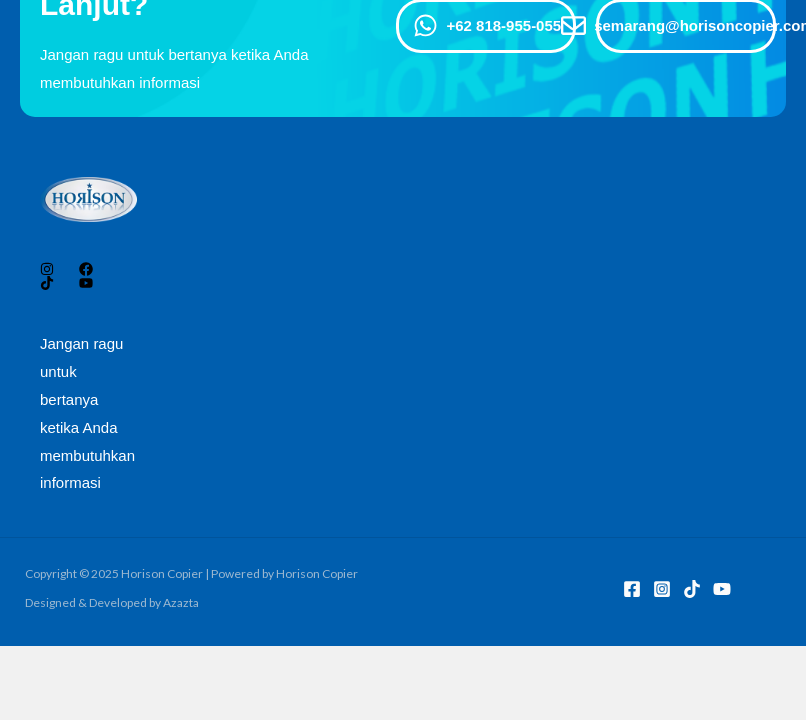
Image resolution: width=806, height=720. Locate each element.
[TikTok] (692, 589)
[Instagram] (662, 589)
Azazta (181, 602)
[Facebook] (632, 589)
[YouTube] (722, 589)
